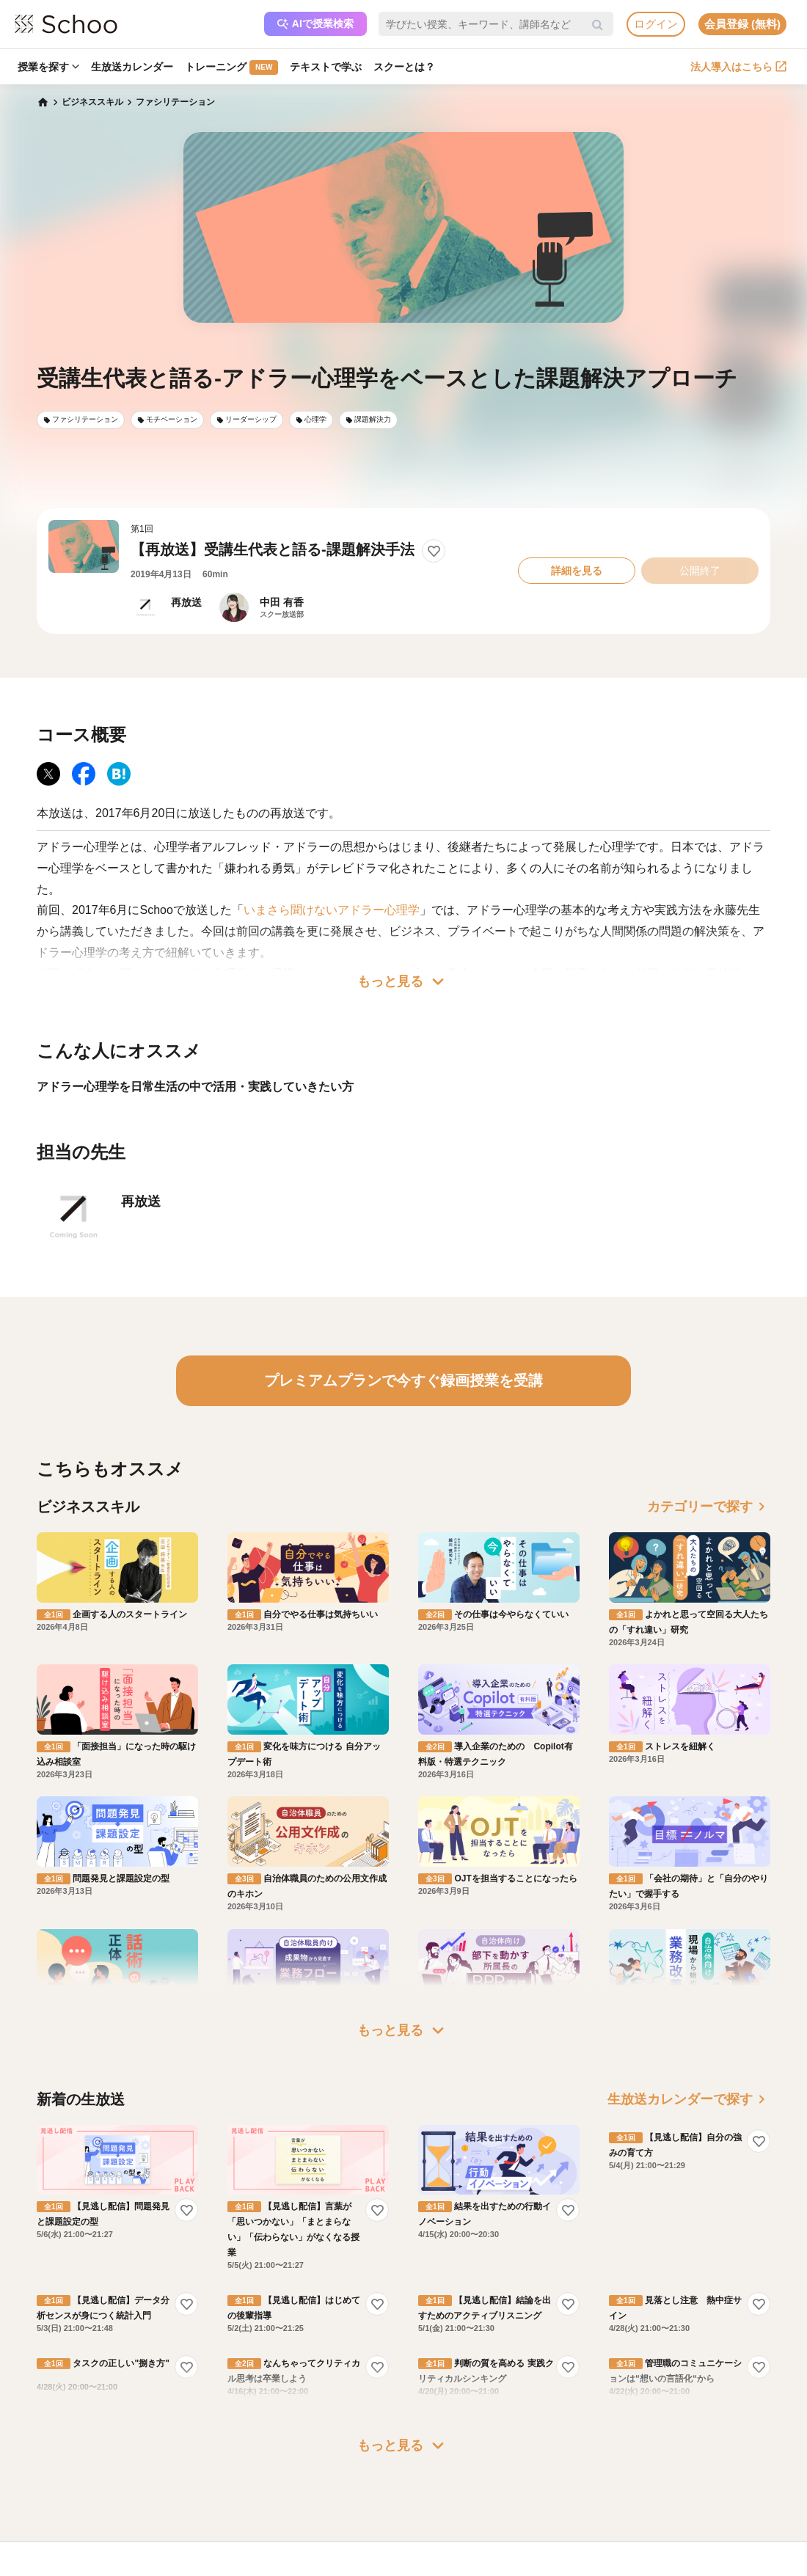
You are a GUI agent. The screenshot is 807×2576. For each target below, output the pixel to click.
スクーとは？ (404, 67)
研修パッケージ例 (315, 2485)
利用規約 (127, 2506)
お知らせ (36, 2485)
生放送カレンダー (132, 67)
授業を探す (48, 67)
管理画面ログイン (315, 2527)
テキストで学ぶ (326, 67)
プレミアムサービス (149, 2464)
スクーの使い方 (50, 2527)
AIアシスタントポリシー (158, 2569)
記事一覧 (36, 2569)
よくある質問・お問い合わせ (167, 2485)
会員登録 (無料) (742, 24)
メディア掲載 (450, 2548)
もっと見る (403, 981)
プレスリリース (455, 2527)
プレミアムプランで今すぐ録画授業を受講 (403, 1380)
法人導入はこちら (738, 67)
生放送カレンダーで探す (688, 2014)
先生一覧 (36, 2548)
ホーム (32, 2464)
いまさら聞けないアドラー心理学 (332, 910)
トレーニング (231, 67)
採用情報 (441, 2506)
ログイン (656, 24)
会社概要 (441, 2485)
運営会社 (441, 2464)
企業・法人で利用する (324, 2464)
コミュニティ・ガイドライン (167, 2527)
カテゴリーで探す (708, 1506)
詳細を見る (576, 571)
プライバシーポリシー (154, 2548)
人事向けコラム (311, 2506)
